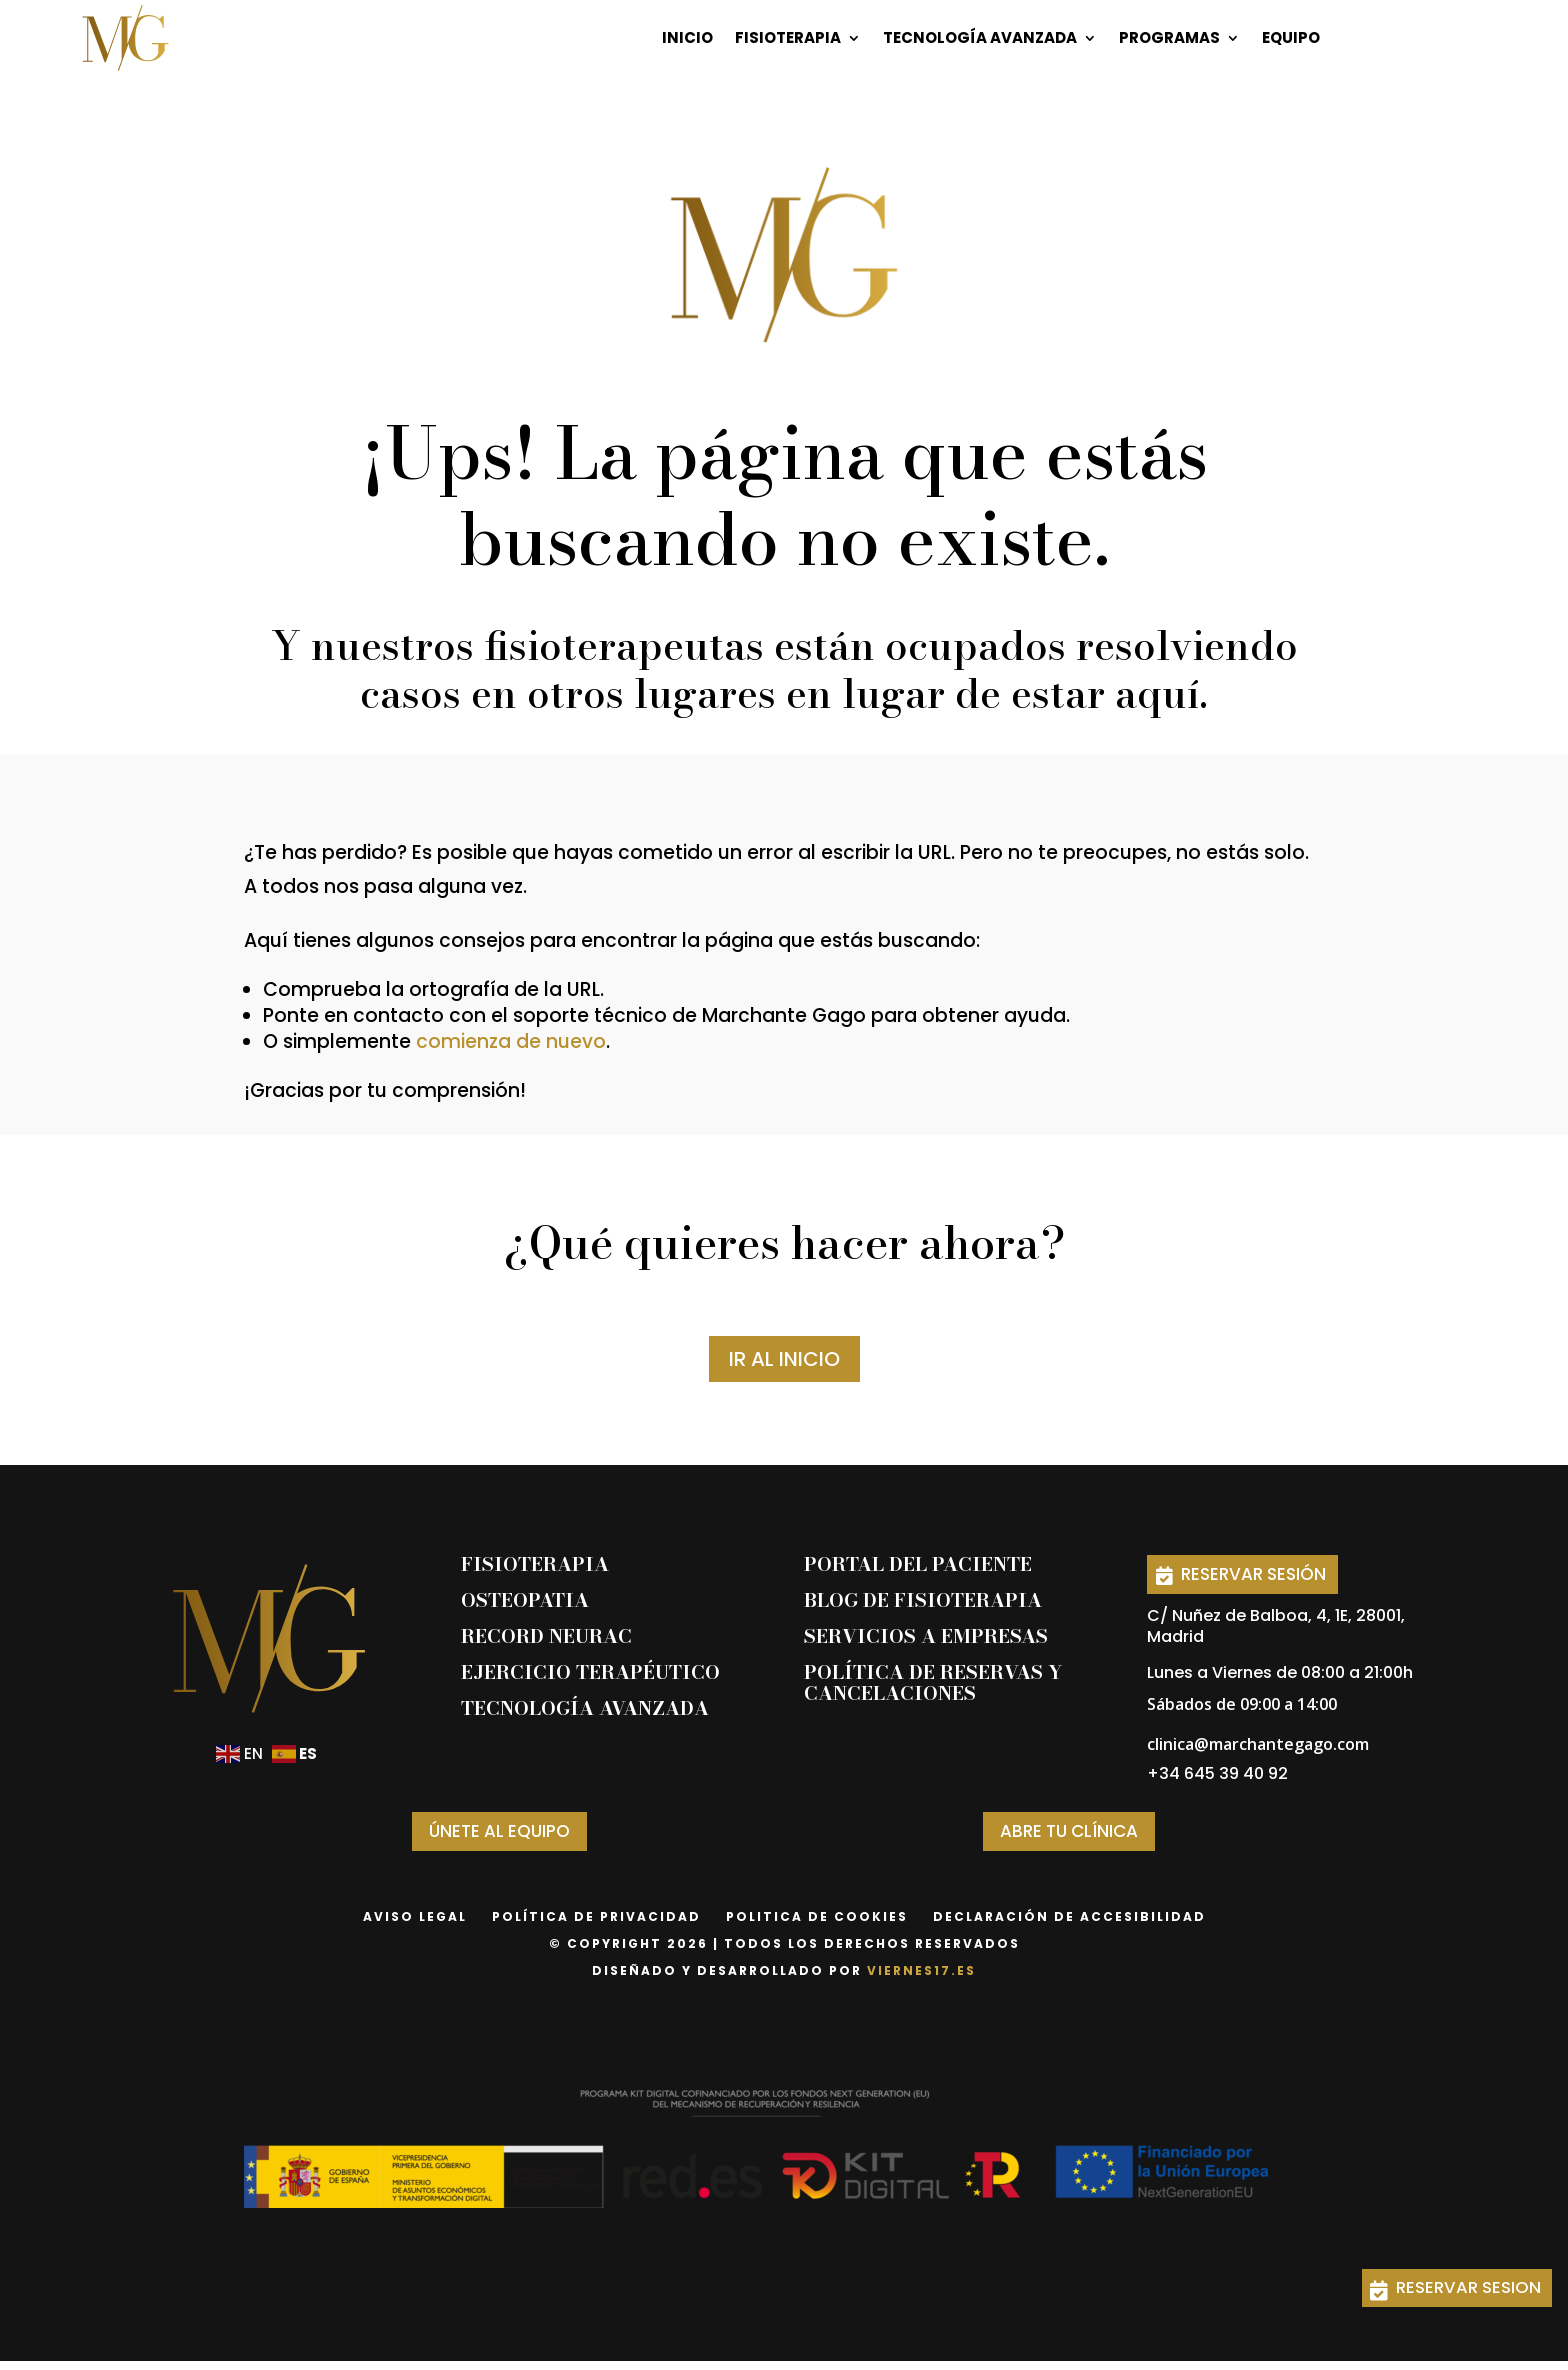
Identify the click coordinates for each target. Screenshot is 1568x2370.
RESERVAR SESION (1453, 2284)
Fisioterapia (788, 37)
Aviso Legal (415, 1925)
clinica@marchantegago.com (1258, 1749)
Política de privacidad (596, 1925)
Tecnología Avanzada (980, 37)
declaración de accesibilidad (1069, 1925)
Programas (1169, 37)
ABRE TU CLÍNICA (1069, 1837)
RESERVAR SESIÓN (1266, 1575)
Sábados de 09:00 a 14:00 (1242, 1709)
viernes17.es (921, 1979)
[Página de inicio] (125, 38)
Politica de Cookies (817, 1925)
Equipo (1291, 37)
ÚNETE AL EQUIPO (499, 1837)
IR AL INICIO (784, 1359)
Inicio (687, 37)
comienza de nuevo (511, 1041)
